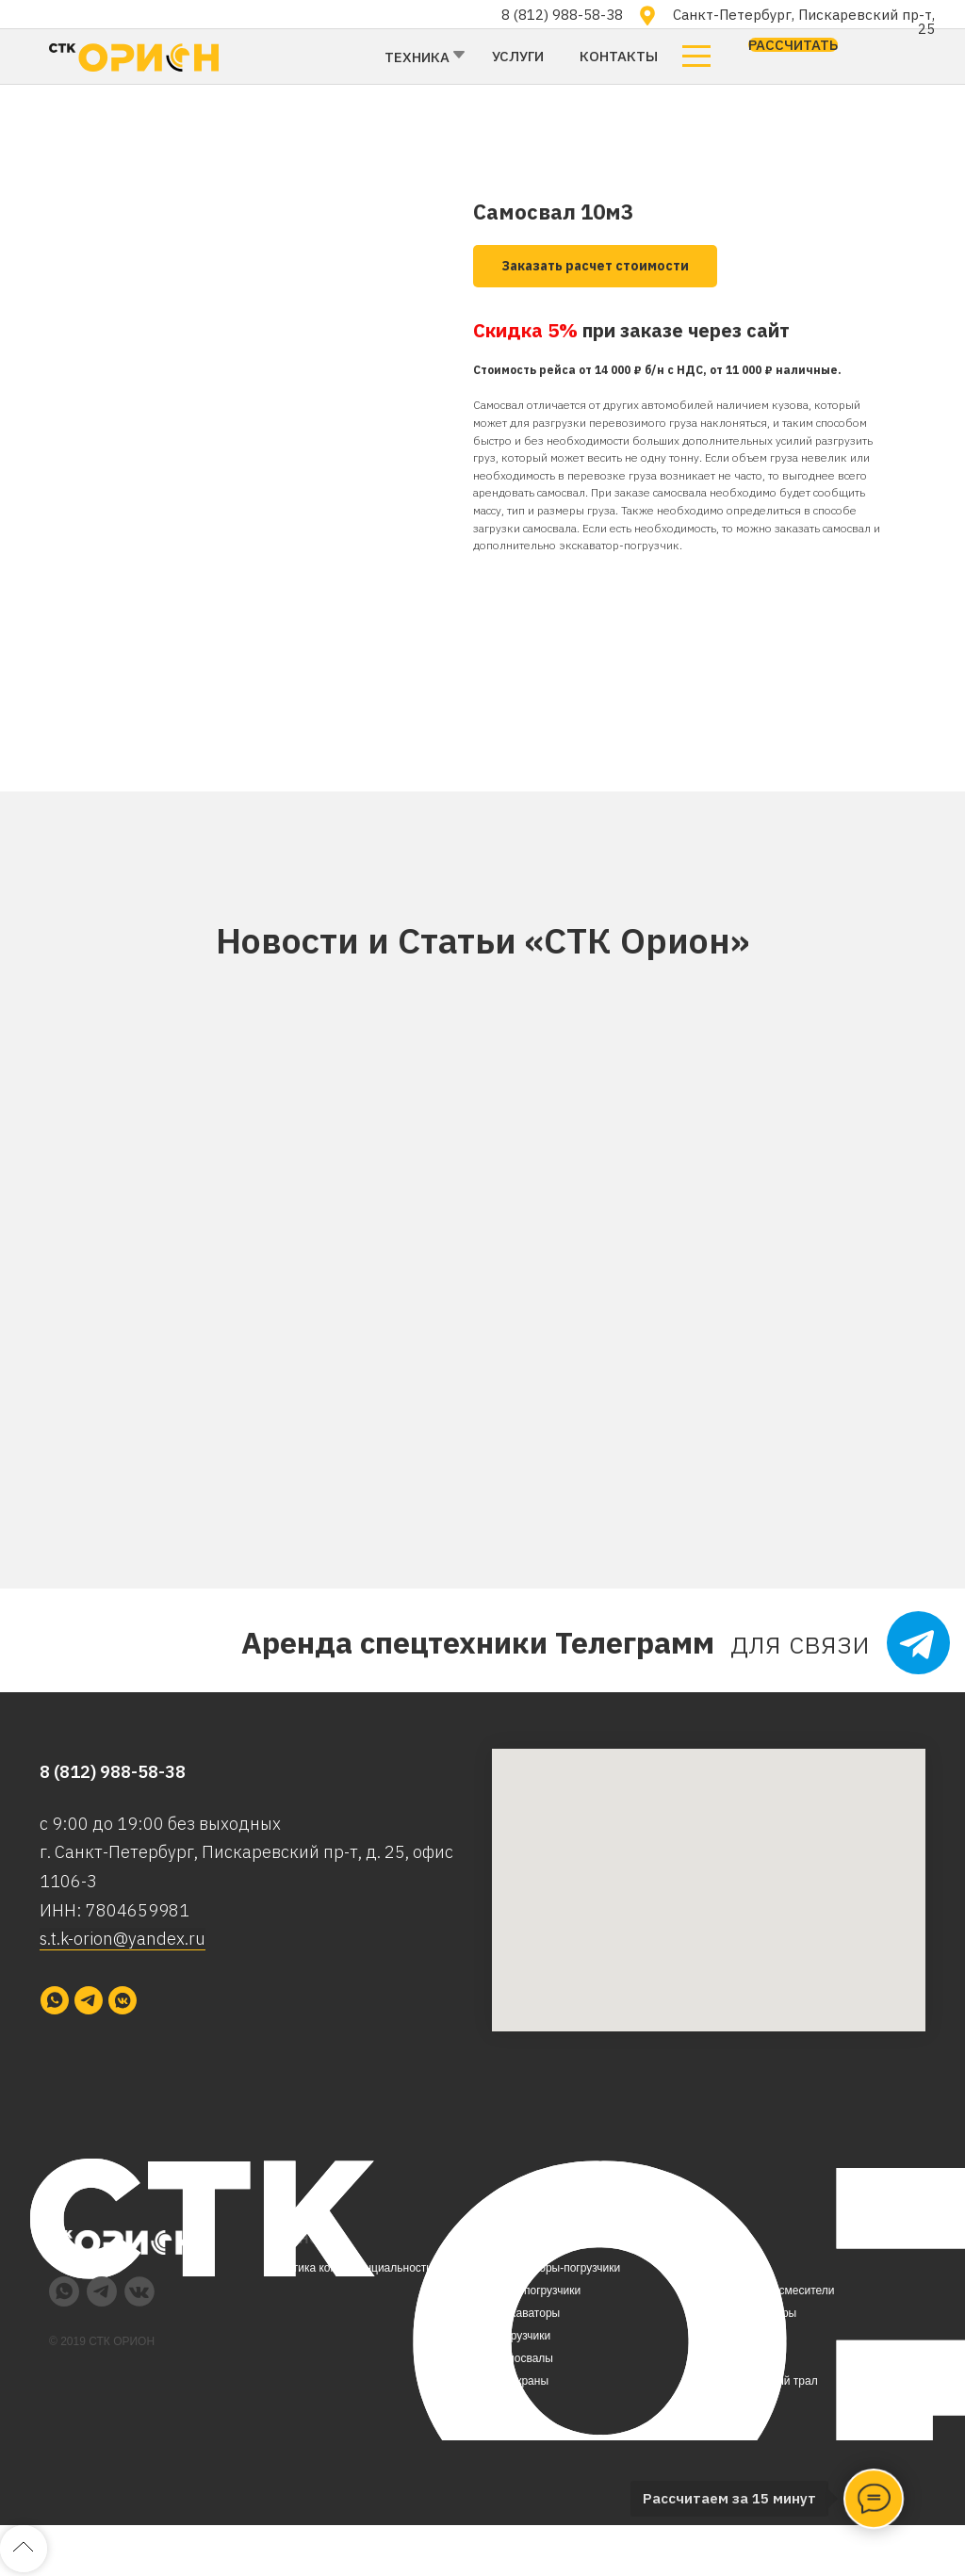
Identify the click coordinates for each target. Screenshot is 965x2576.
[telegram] (88, 2000)
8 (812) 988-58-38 (562, 15)
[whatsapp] (55, 2000)
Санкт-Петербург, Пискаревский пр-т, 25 (804, 22)
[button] (793, 45)
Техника (417, 57)
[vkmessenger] (122, 2000)
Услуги (518, 56)
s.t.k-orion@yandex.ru (122, 1938)
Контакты (619, 56)
